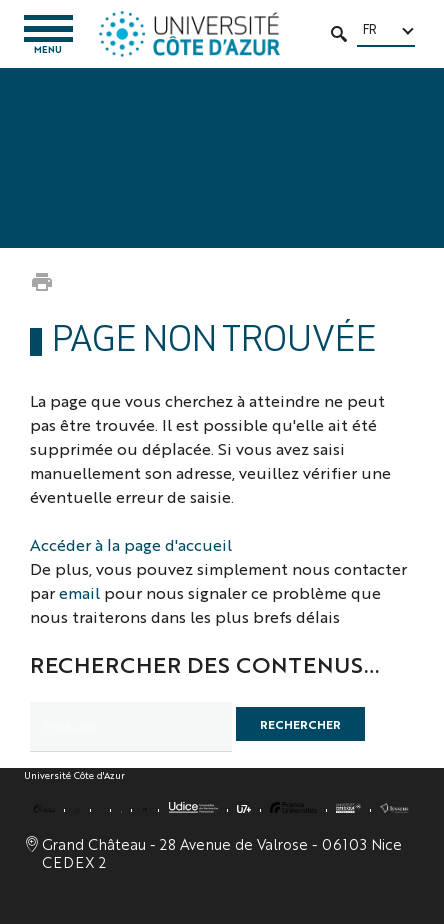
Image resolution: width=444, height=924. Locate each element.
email (79, 592)
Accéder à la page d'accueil (131, 544)
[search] (131, 727)
